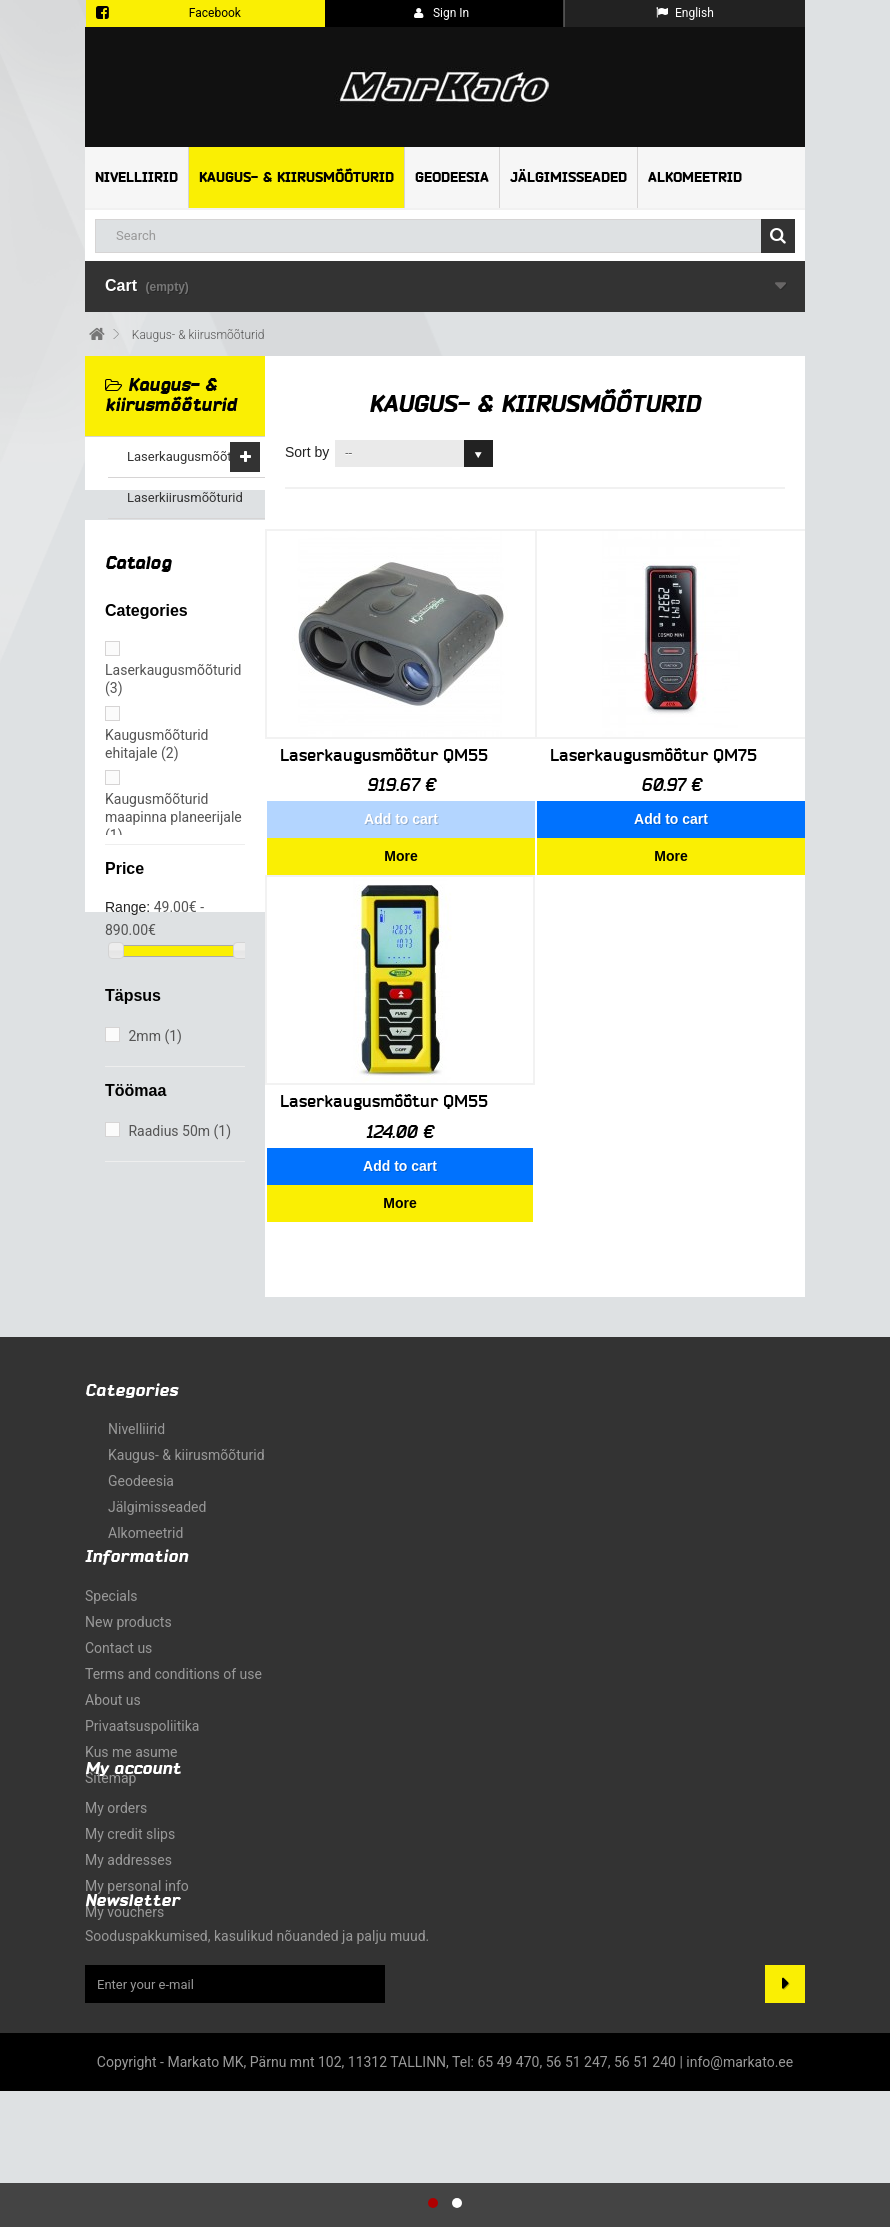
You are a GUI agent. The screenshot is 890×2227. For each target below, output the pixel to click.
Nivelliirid (136, 177)
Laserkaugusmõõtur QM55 (384, 755)
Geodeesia (452, 177)
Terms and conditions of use (173, 1664)
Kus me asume (131, 1742)
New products (128, 1612)
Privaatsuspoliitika (142, 1716)
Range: (127, 936)
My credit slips (130, 1913)
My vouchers (124, 1991)
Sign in (441, 13)
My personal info (137, 1965)
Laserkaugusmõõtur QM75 (653, 755)
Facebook (215, 13)
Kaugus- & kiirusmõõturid (296, 177)
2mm (154, 1065)
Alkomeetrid (695, 177)
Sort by (307, 452)
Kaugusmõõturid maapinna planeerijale (173, 845)
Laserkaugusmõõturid (190, 456)
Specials (111, 1586)
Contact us (118, 1638)
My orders (116, 1887)
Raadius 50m (179, 1160)
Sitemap (110, 1768)
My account (133, 1847)
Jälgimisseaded (568, 177)
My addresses (128, 1939)
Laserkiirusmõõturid (185, 497)
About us (113, 1690)
